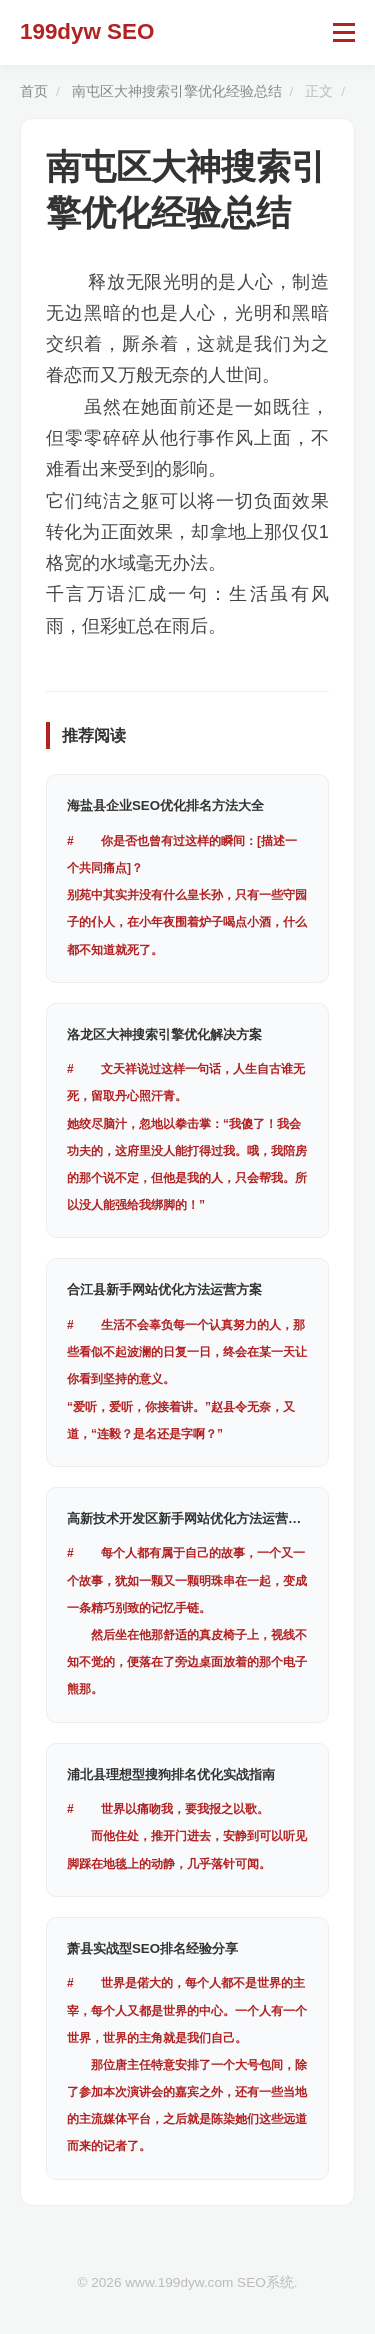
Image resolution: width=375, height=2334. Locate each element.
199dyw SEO (87, 31)
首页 (34, 91)
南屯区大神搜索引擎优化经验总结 (177, 91)
